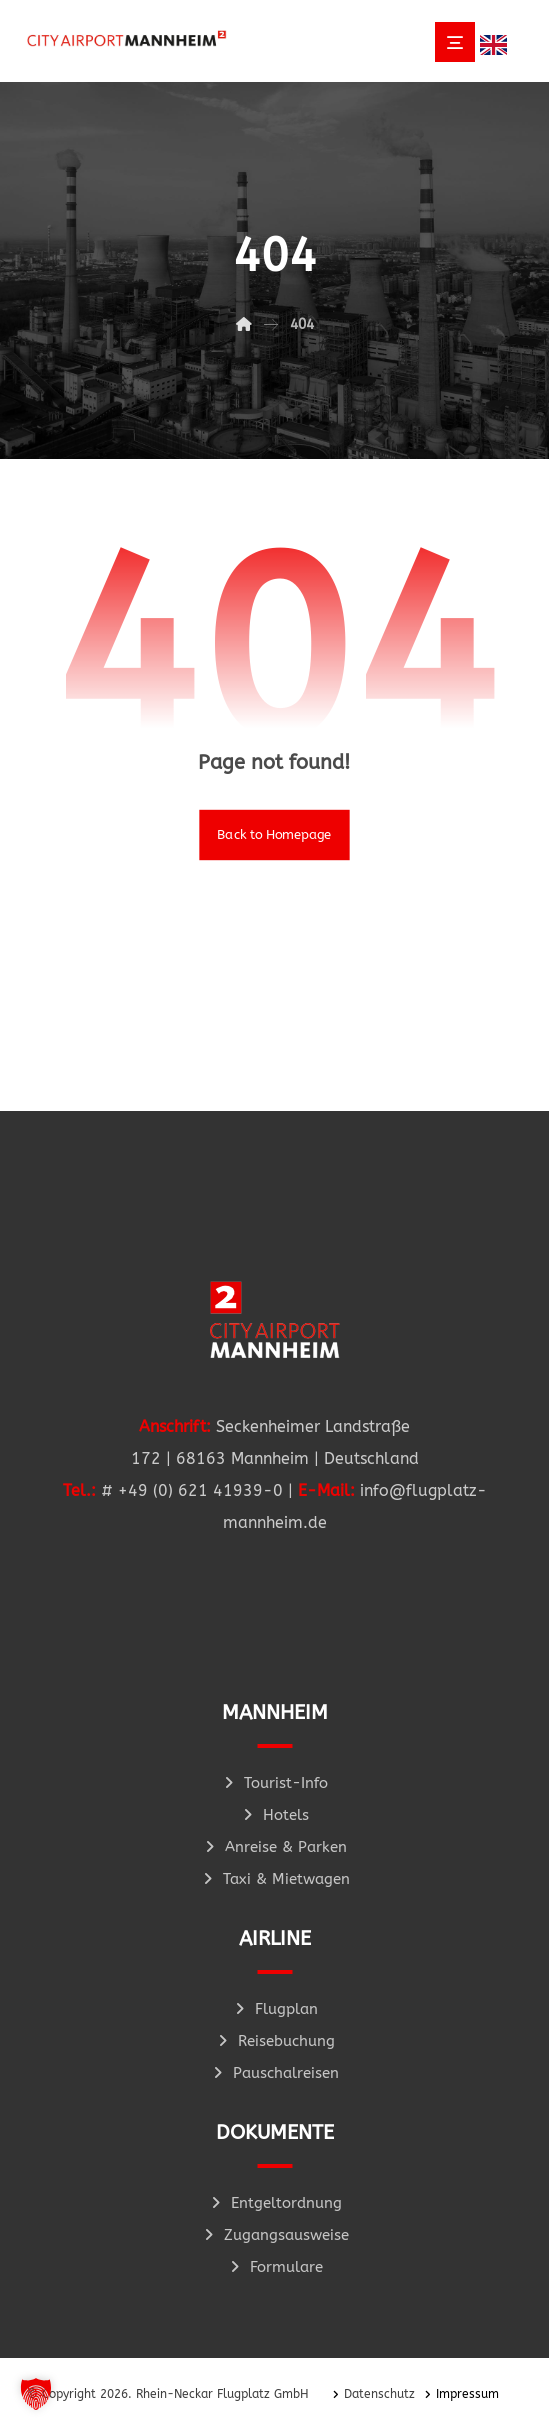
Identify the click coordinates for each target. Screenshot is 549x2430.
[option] (498, 45)
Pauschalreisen (274, 2073)
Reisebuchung (275, 2041)
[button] (36, 2394)
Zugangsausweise (275, 2235)
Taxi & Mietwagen (275, 1879)
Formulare (275, 2267)
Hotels (274, 1815)
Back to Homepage (274, 834)
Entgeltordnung (275, 2203)
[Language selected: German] (498, 43)
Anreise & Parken (274, 1847)
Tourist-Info (274, 1783)
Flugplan (275, 2009)
